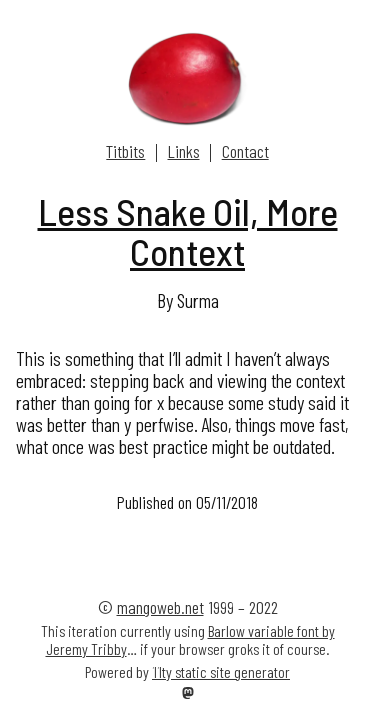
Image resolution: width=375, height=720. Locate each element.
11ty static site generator (221, 671)
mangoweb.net (160, 607)
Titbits (125, 151)
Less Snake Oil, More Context (188, 231)
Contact (245, 151)
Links (184, 151)
